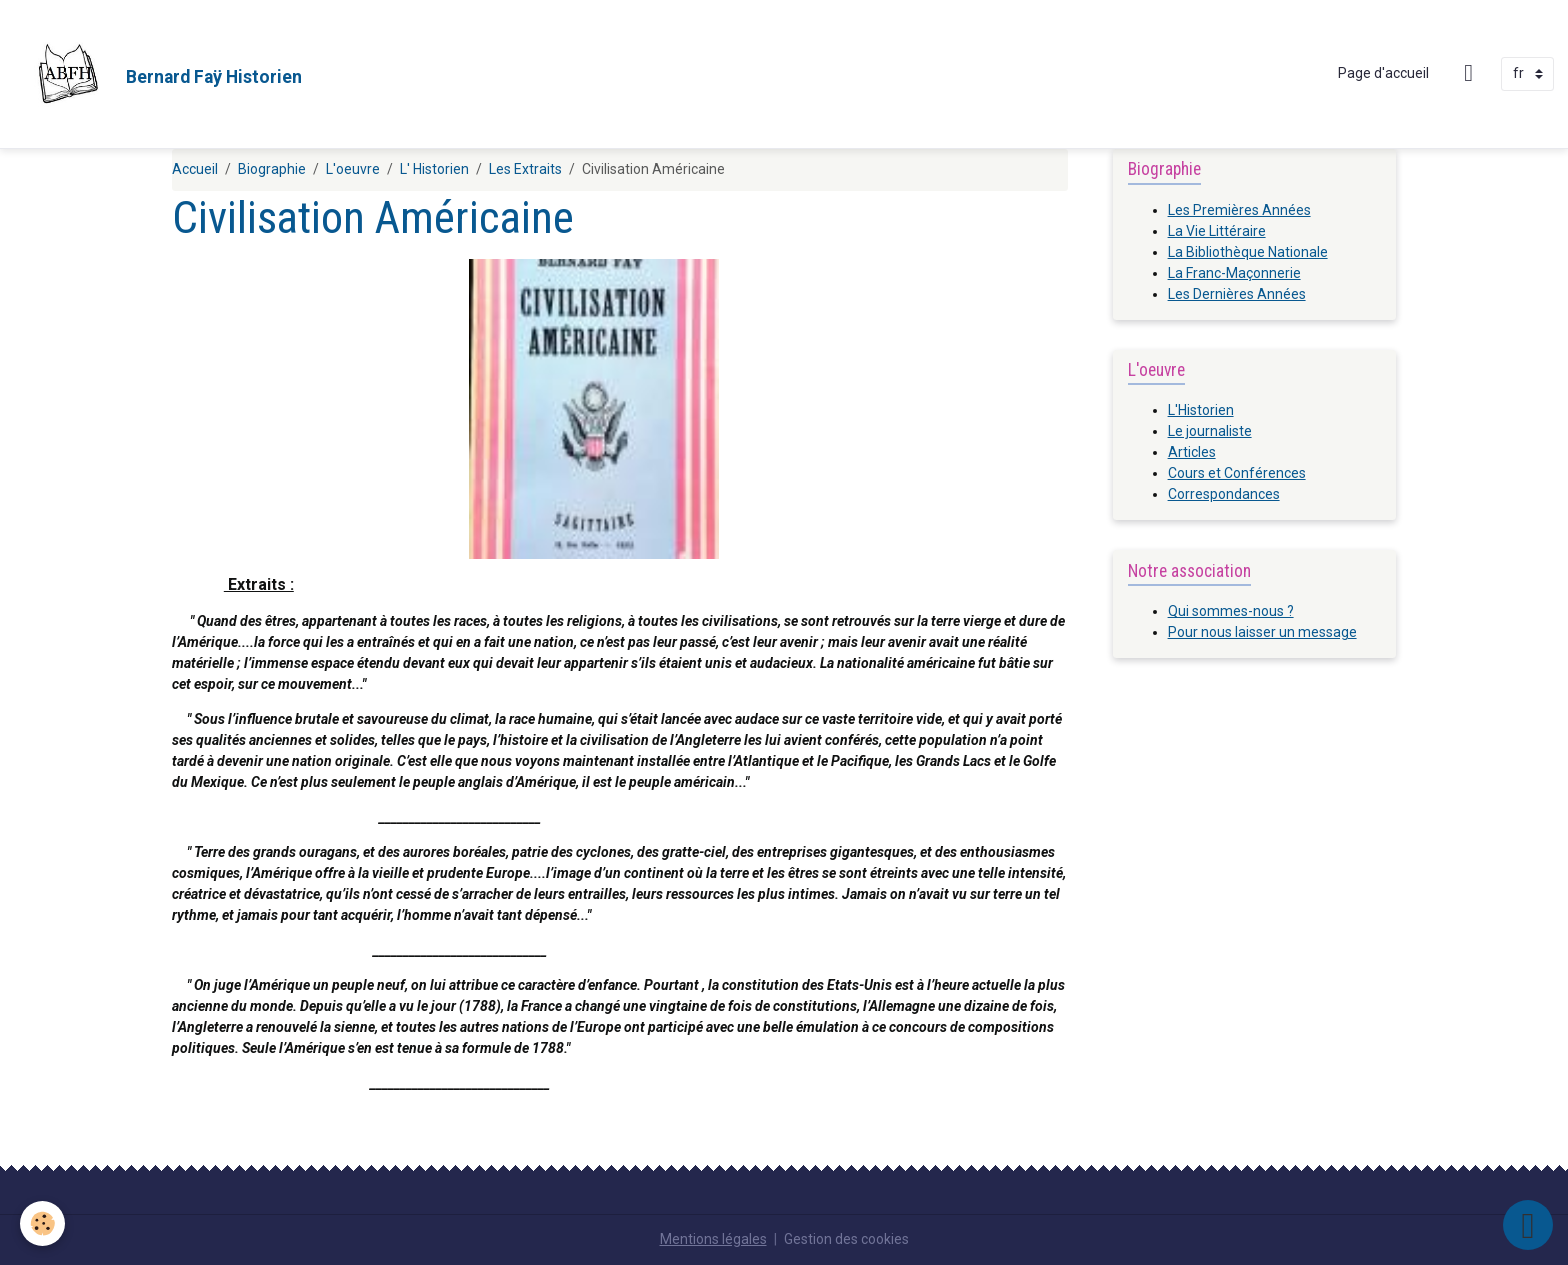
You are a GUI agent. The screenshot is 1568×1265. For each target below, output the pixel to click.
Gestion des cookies (846, 1239)
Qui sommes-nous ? (1231, 611)
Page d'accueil (1383, 73)
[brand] (158, 74)
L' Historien (434, 169)
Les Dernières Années (1237, 294)
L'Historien (1201, 410)
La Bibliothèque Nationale (1248, 252)
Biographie (272, 169)
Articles (1192, 452)
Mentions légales (713, 1239)
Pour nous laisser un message (1262, 632)
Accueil (195, 169)
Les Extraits (525, 169)
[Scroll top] (1528, 1225)
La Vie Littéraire (1217, 231)
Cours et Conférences (1237, 473)
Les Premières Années (1239, 210)
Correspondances (1224, 494)
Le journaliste (1210, 431)
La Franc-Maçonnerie (1234, 273)
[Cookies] (42, 1223)
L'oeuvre (353, 169)
